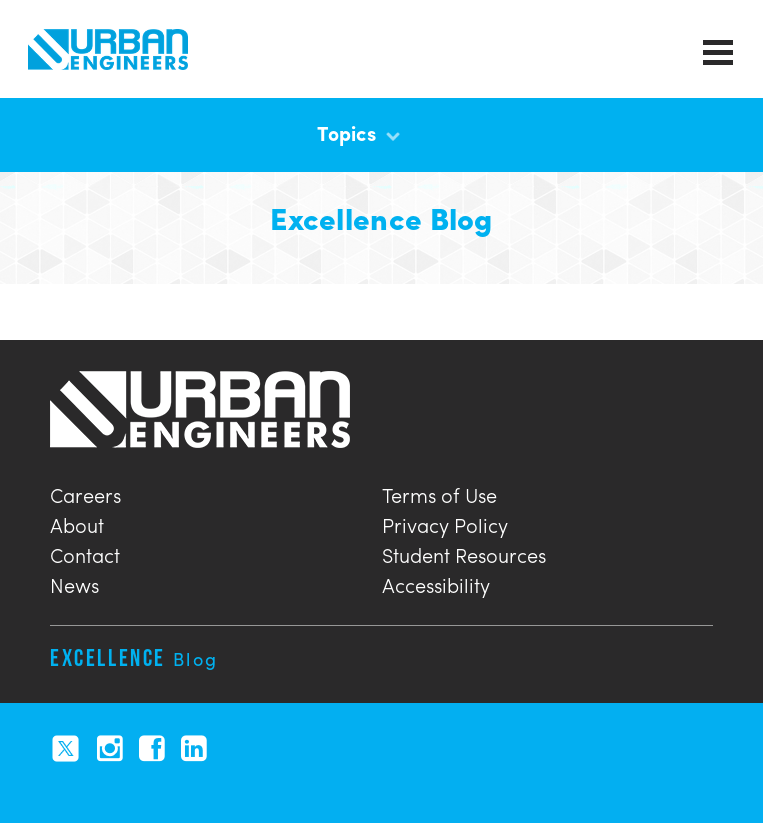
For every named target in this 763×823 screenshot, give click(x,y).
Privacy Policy (445, 522)
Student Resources (464, 552)
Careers (85, 492)
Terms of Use (439, 492)
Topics (358, 132)
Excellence (134, 657)
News (74, 582)
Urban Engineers (108, 49)
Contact (85, 552)
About (77, 522)
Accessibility (436, 582)
